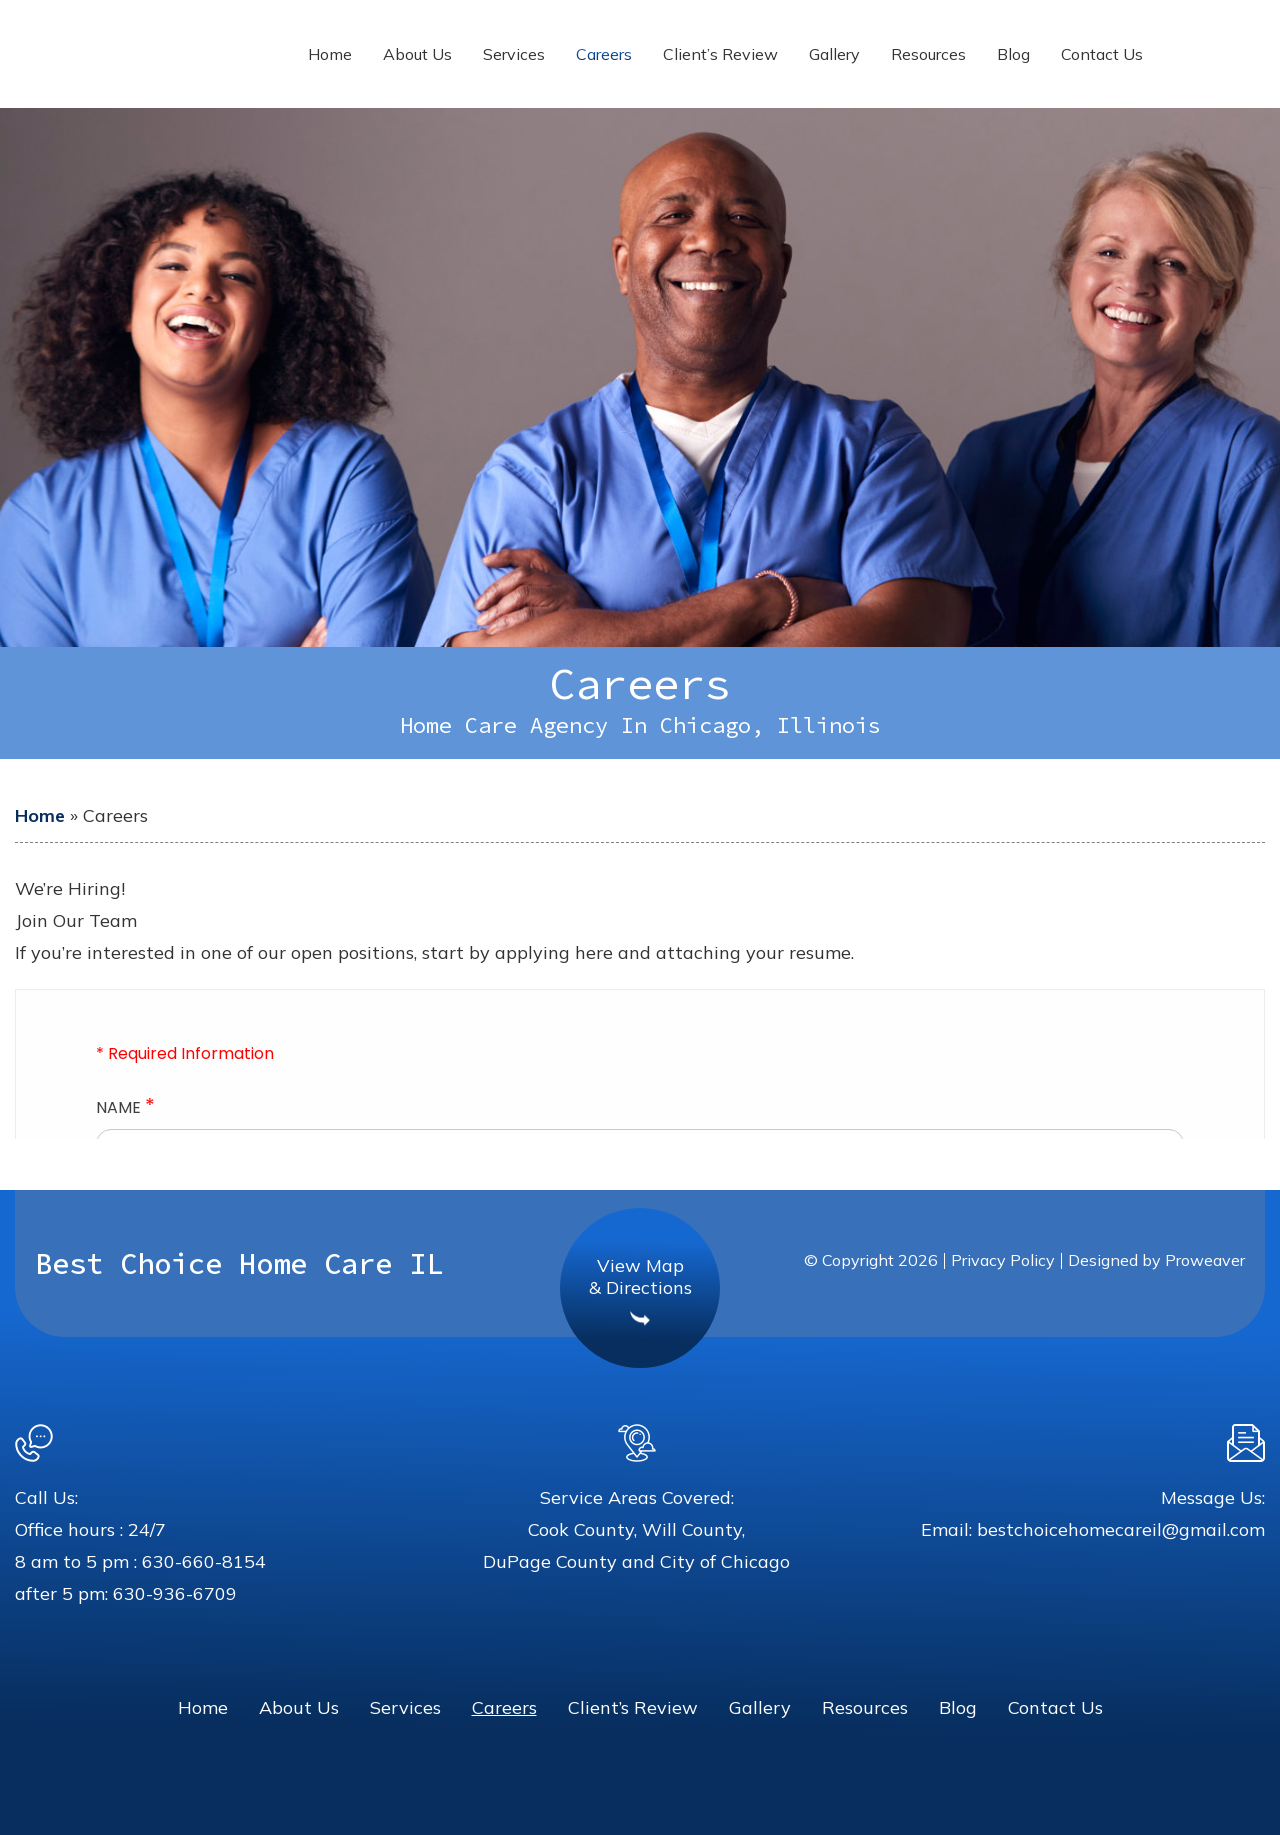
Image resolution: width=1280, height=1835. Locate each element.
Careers (604, 54)
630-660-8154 (204, 1561)
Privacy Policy (1003, 1260)
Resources (928, 54)
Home (330, 54)
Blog (1013, 54)
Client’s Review (720, 54)
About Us (417, 54)
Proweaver (1205, 1260)
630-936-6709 (175, 1593)
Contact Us (1102, 54)
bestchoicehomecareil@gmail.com (1121, 1529)
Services (514, 54)
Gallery (834, 54)
